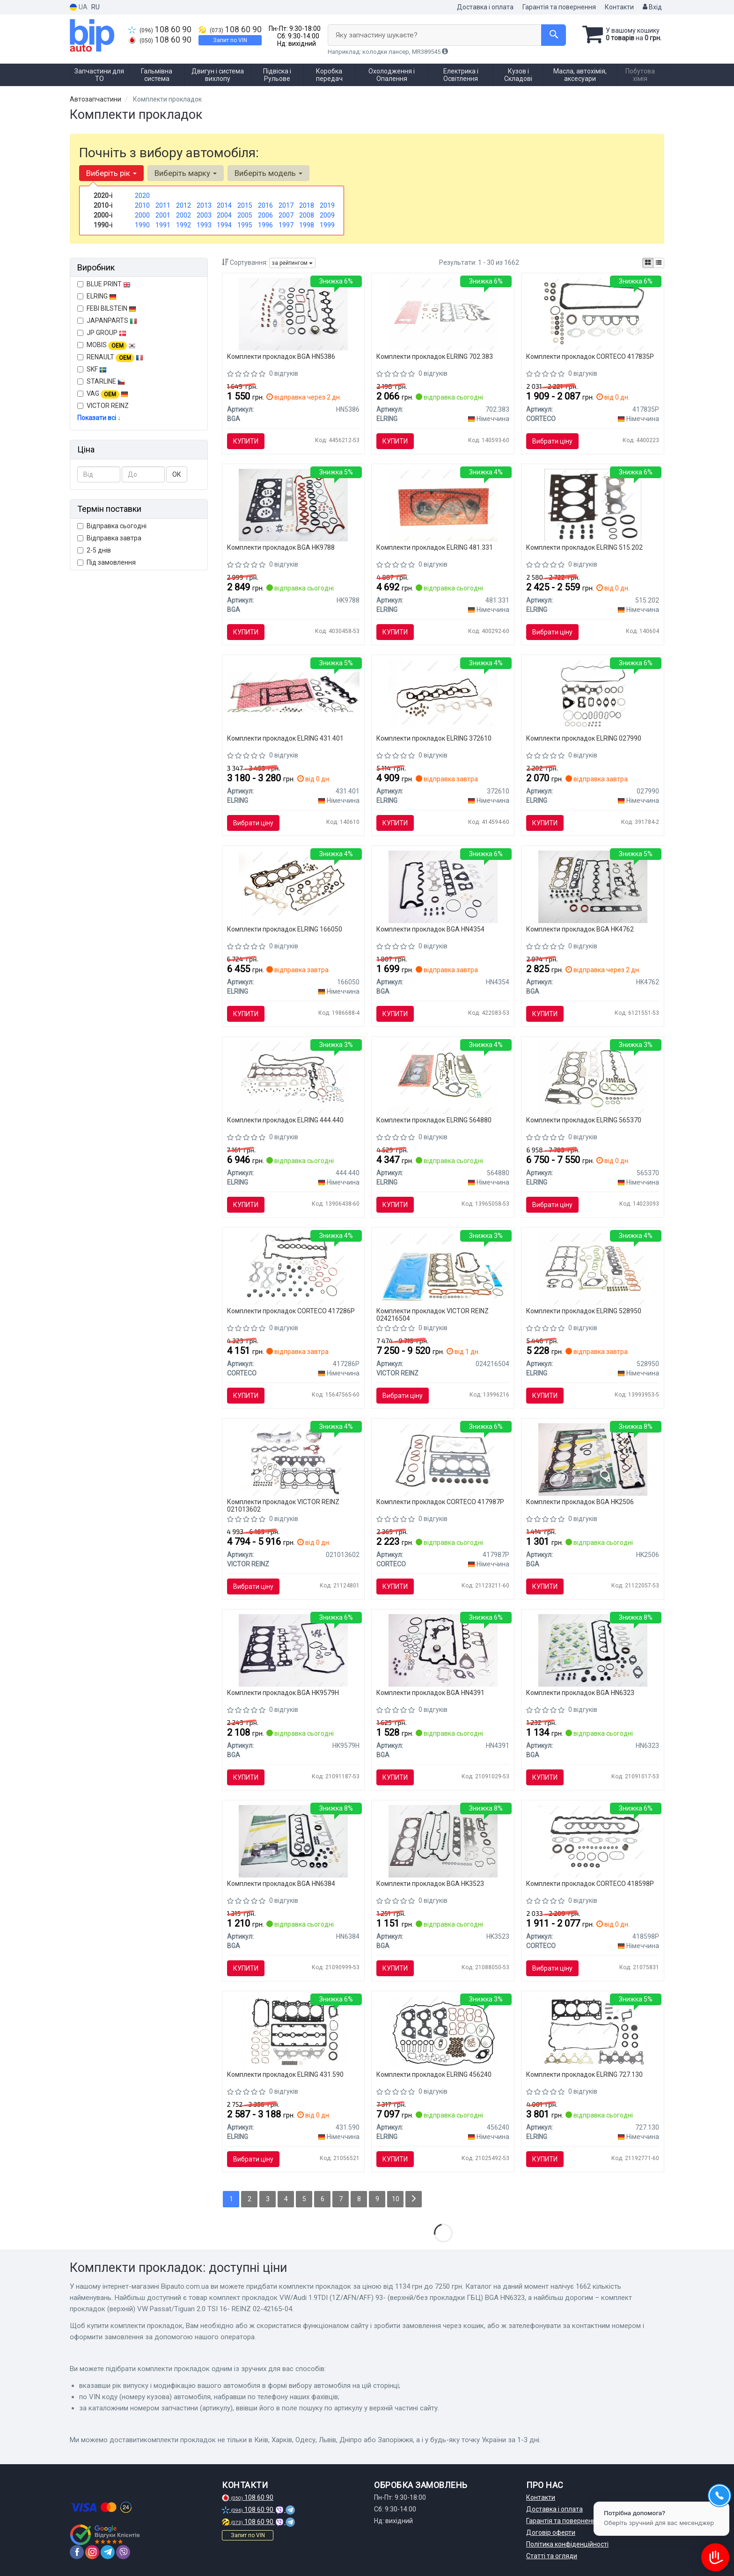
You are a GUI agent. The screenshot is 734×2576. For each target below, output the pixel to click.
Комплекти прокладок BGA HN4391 (430, 1692)
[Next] (413, 2199)
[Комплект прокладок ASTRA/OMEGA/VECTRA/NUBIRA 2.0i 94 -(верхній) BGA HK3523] (443, 1840)
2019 (327, 205)
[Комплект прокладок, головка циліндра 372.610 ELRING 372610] (443, 695)
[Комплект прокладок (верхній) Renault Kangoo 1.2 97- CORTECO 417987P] (443, 1459)
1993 (204, 225)
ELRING (97, 296)
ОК (176, 474)
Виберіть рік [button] (111, 173)
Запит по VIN (230, 40)
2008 (306, 215)
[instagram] (92, 2552)
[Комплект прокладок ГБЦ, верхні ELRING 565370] (592, 1077)
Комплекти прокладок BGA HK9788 (281, 547)
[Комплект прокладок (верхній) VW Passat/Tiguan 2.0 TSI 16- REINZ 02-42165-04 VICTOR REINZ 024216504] (442, 1267)
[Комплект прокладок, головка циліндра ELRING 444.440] (293, 1077)
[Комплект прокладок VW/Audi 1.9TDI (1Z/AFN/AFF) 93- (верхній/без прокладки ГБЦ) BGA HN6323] (592, 1649)
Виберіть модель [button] (268, 173)
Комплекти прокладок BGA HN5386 (281, 356)
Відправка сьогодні (112, 526)
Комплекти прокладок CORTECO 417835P (590, 356)
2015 (244, 205)
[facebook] (77, 2552)
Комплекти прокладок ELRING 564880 (434, 1120)
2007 (286, 215)
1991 (162, 225)
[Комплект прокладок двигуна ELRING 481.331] (443, 504)
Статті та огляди (551, 2556)
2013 (204, 205)
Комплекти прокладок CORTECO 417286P (291, 1311)
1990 (142, 225)
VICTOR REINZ (103, 405)
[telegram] (108, 2552)
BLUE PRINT (104, 284)
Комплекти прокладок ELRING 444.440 (285, 1120)
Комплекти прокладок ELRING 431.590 (285, 2074)
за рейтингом (292, 263)
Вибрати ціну (552, 441)
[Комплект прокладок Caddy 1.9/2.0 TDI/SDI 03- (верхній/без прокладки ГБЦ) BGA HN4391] (443, 1649)
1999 (327, 225)
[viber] (123, 2552)
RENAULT (110, 357)
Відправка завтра (109, 538)
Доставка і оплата (485, 7)
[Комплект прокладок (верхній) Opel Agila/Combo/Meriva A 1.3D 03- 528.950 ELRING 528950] (592, 1268)
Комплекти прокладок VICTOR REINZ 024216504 (432, 1314)
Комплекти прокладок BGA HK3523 (430, 1883)
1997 (286, 225)
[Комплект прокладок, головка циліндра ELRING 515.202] (592, 504)
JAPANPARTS (107, 320)
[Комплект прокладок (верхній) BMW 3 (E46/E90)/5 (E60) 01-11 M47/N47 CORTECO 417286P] (293, 1268)
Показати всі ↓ (99, 418)
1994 (224, 225)
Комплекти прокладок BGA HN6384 (281, 1883)
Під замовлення (106, 562)
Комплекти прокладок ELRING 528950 (583, 1311)
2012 (183, 205)
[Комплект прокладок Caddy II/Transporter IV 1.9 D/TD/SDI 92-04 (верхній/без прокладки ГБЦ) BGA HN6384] (293, 1840)
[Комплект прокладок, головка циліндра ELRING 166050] (293, 886)
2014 (224, 205)
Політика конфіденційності (567, 2544)
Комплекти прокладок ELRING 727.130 (584, 2074)
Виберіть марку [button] (185, 173)
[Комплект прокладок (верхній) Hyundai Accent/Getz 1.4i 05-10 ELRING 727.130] (592, 2031)
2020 (142, 195)
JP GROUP (101, 332)
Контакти (619, 7)
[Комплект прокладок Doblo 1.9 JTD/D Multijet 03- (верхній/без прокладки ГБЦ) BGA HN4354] (443, 886)
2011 (162, 205)
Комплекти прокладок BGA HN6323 (580, 1692)
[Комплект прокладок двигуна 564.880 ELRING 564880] (443, 1077)
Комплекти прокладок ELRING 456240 (434, 2074)
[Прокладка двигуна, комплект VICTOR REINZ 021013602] (293, 1459)
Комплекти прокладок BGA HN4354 (430, 929)
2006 (265, 215)
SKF (97, 369)
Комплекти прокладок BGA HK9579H (283, 1692)
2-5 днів (94, 550)
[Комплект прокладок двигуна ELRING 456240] (443, 2031)
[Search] (553, 35)
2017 (286, 205)
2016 (265, 205)
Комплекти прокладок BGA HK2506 (580, 1502)
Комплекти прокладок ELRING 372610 (434, 738)
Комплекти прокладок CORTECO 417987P (440, 1502)
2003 (204, 215)
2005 (244, 215)
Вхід (652, 7)
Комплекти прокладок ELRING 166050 (284, 929)
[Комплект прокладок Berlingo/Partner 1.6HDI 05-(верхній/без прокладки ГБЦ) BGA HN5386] (293, 313)
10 (395, 2199)
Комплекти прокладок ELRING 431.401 (285, 738)
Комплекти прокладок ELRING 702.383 (434, 356)
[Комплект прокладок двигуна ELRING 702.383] (443, 313)
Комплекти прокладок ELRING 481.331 (434, 547)
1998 (306, 225)
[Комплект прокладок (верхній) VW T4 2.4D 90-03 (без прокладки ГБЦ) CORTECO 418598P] (592, 1840)
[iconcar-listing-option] (658, 263)
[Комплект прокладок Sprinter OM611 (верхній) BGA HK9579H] (293, 1649)
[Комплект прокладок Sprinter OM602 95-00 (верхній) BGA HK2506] (592, 1459)
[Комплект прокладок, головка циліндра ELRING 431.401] (293, 691)
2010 (142, 205)
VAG (102, 394)
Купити (245, 441)
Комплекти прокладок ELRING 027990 (583, 738)
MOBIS (111, 345)
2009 (327, 215)
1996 (265, 225)
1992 (183, 225)
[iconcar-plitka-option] (647, 263)
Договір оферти (550, 2532)
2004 (224, 215)
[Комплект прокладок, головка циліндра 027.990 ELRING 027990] (593, 695)
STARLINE (101, 381)
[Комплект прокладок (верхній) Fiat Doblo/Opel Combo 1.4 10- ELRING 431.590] (293, 2031)
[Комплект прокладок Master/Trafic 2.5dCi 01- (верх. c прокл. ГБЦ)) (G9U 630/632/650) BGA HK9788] (293, 504)
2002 (183, 215)
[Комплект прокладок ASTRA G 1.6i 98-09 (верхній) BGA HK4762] (592, 886)
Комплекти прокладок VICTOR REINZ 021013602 (283, 1505)
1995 (244, 225)
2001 (162, 215)
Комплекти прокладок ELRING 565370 (583, 1120)
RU (95, 7)
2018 (306, 205)
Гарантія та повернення (559, 7)
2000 (142, 215)
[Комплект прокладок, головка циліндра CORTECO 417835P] (592, 313)
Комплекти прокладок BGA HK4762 (580, 929)
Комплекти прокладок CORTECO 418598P (590, 1883)
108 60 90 (159, 29)
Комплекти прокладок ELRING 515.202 (584, 547)
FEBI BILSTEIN (106, 308)
